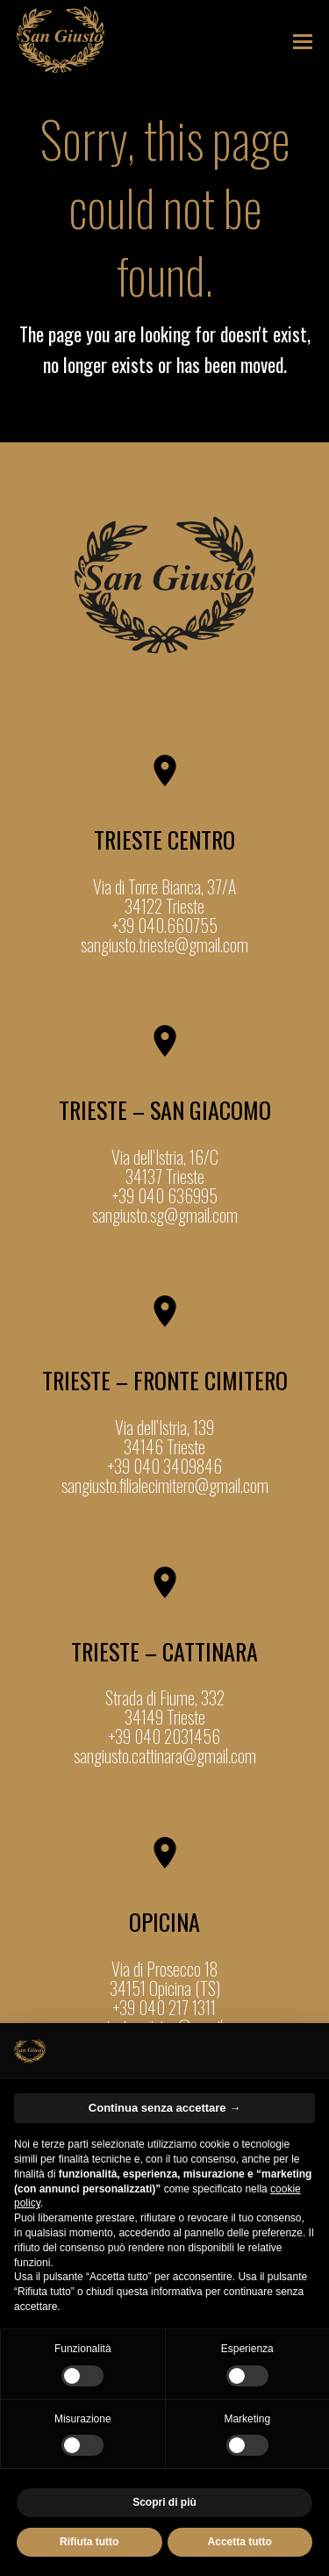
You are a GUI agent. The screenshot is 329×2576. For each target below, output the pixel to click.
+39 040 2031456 (164, 1736)
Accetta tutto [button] (240, 2542)
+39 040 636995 (165, 1195)
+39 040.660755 (165, 925)
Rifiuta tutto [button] (89, 2542)
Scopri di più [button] (164, 2502)
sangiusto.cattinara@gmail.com (165, 1755)
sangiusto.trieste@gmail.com (164, 944)
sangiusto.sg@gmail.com (165, 1215)
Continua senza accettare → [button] (164, 2107)
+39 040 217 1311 (164, 2007)
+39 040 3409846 (165, 1466)
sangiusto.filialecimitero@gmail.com (164, 1485)
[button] (302, 39)
